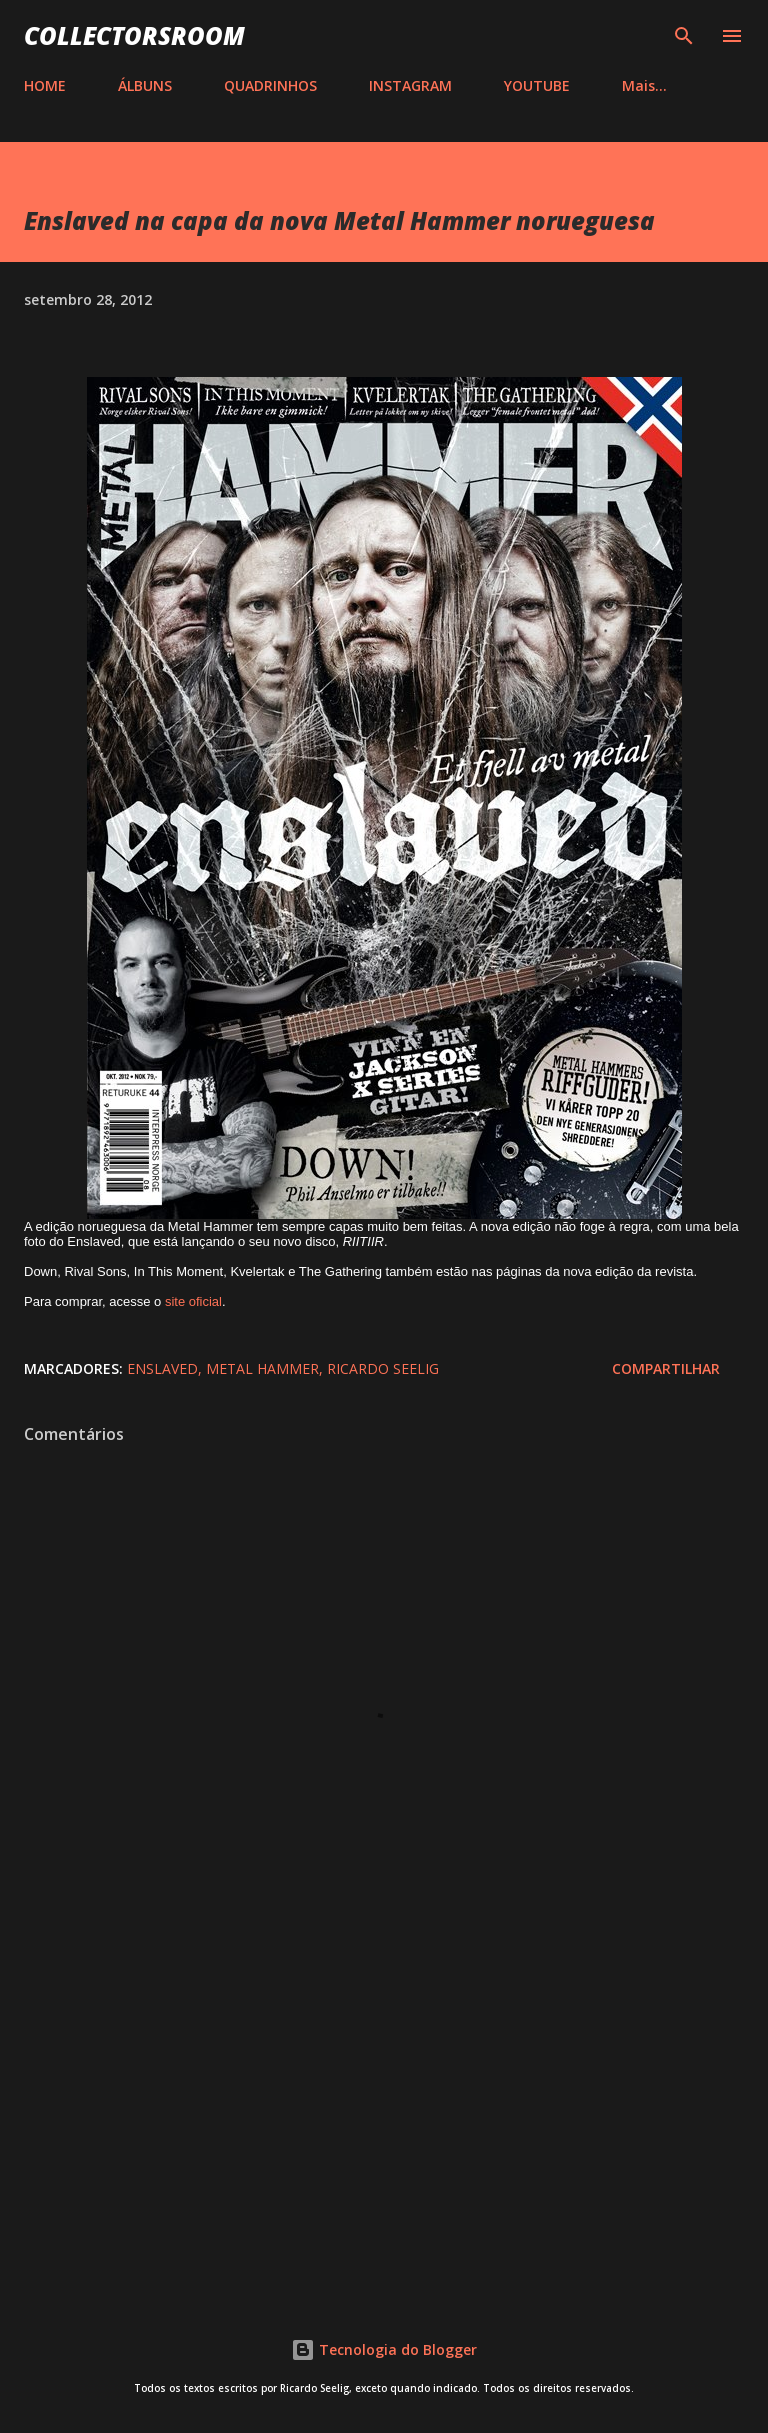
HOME (45, 85)
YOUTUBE (537, 85)
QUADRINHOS (270, 85)
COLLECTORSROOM (134, 35)
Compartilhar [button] (666, 1368)
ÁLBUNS (145, 85)
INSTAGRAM (410, 85)
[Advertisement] (384, 2112)
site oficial (193, 1301)
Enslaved (162, 1368)
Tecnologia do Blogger (384, 2349)
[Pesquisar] (684, 36)
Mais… (644, 85)
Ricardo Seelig (383, 1368)
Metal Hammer (262, 1368)
